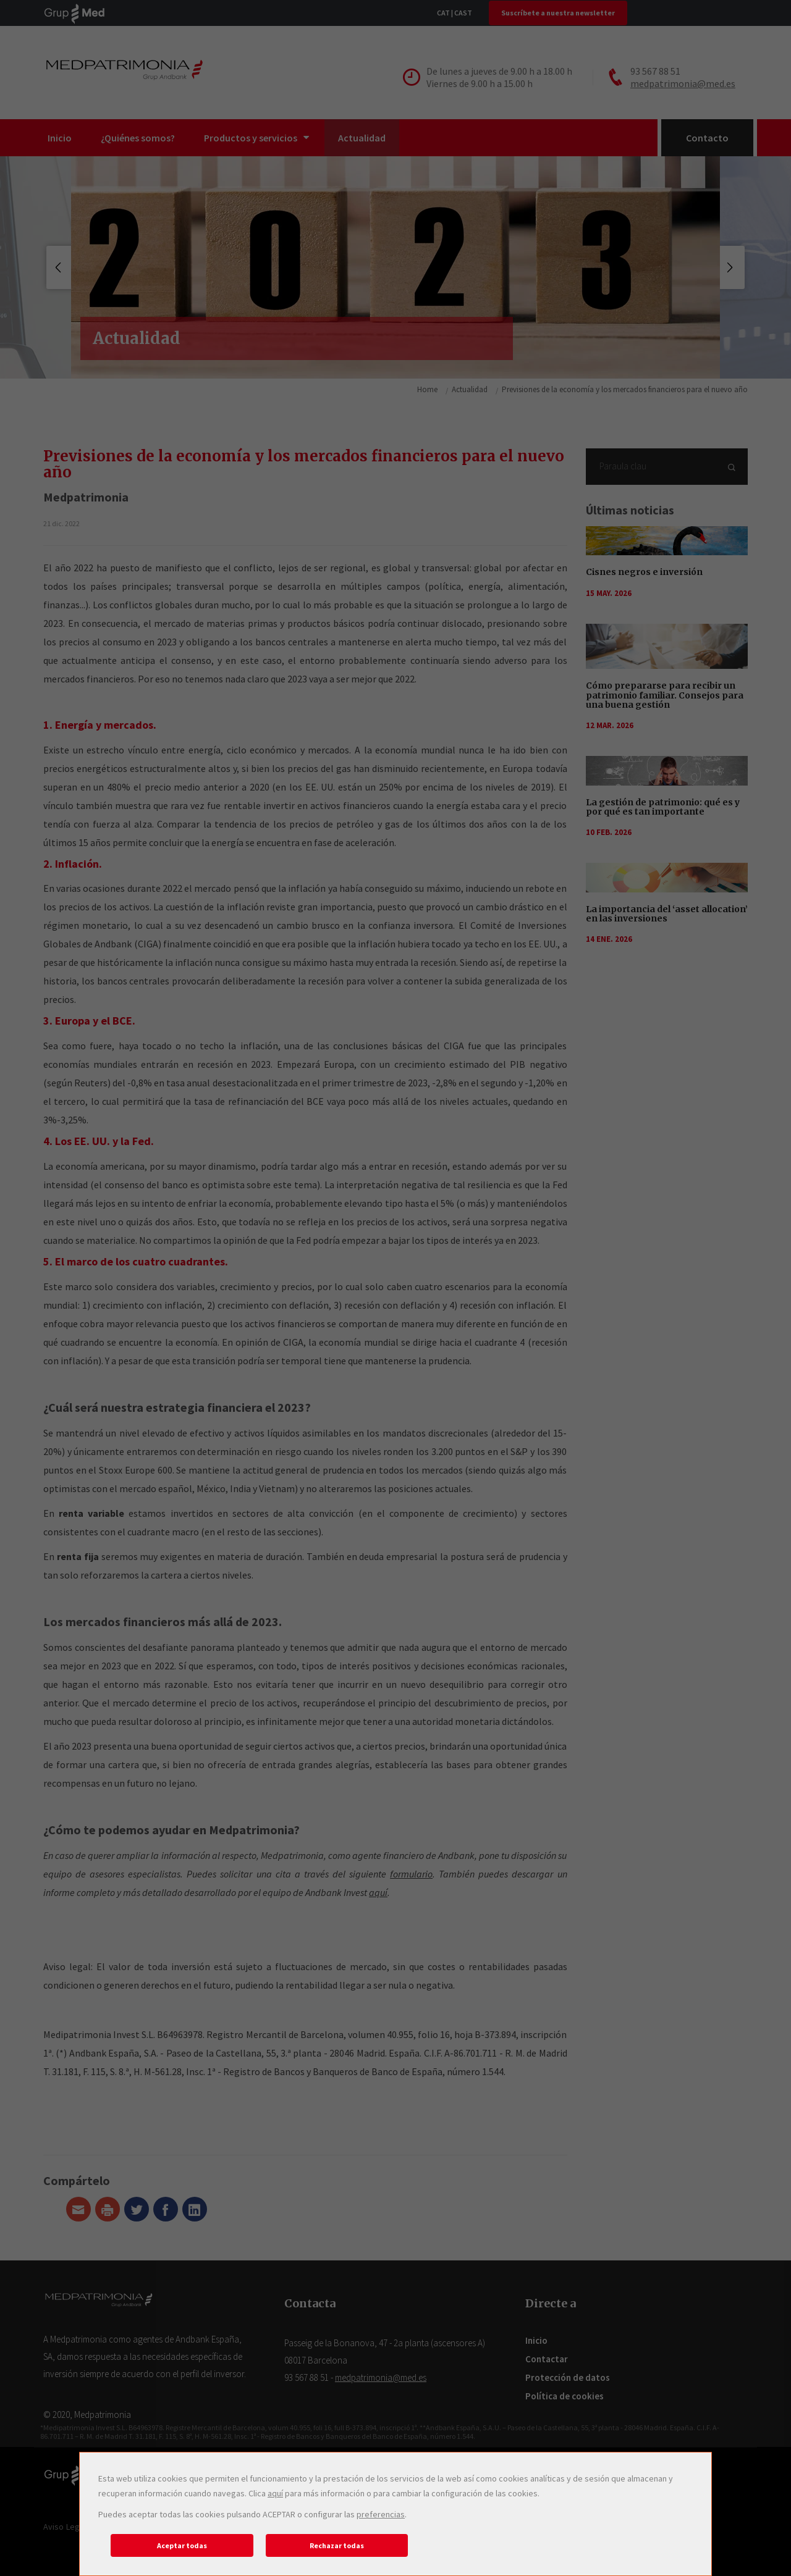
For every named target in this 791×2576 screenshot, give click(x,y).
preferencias (381, 2514)
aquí (275, 2493)
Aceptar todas (182, 2545)
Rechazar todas (337, 2545)
